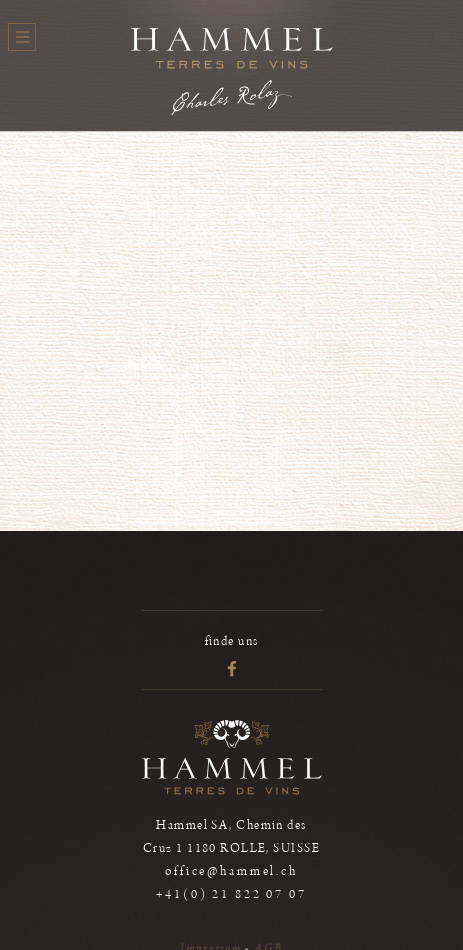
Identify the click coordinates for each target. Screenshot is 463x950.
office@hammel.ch (231, 871)
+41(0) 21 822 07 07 (231, 894)
